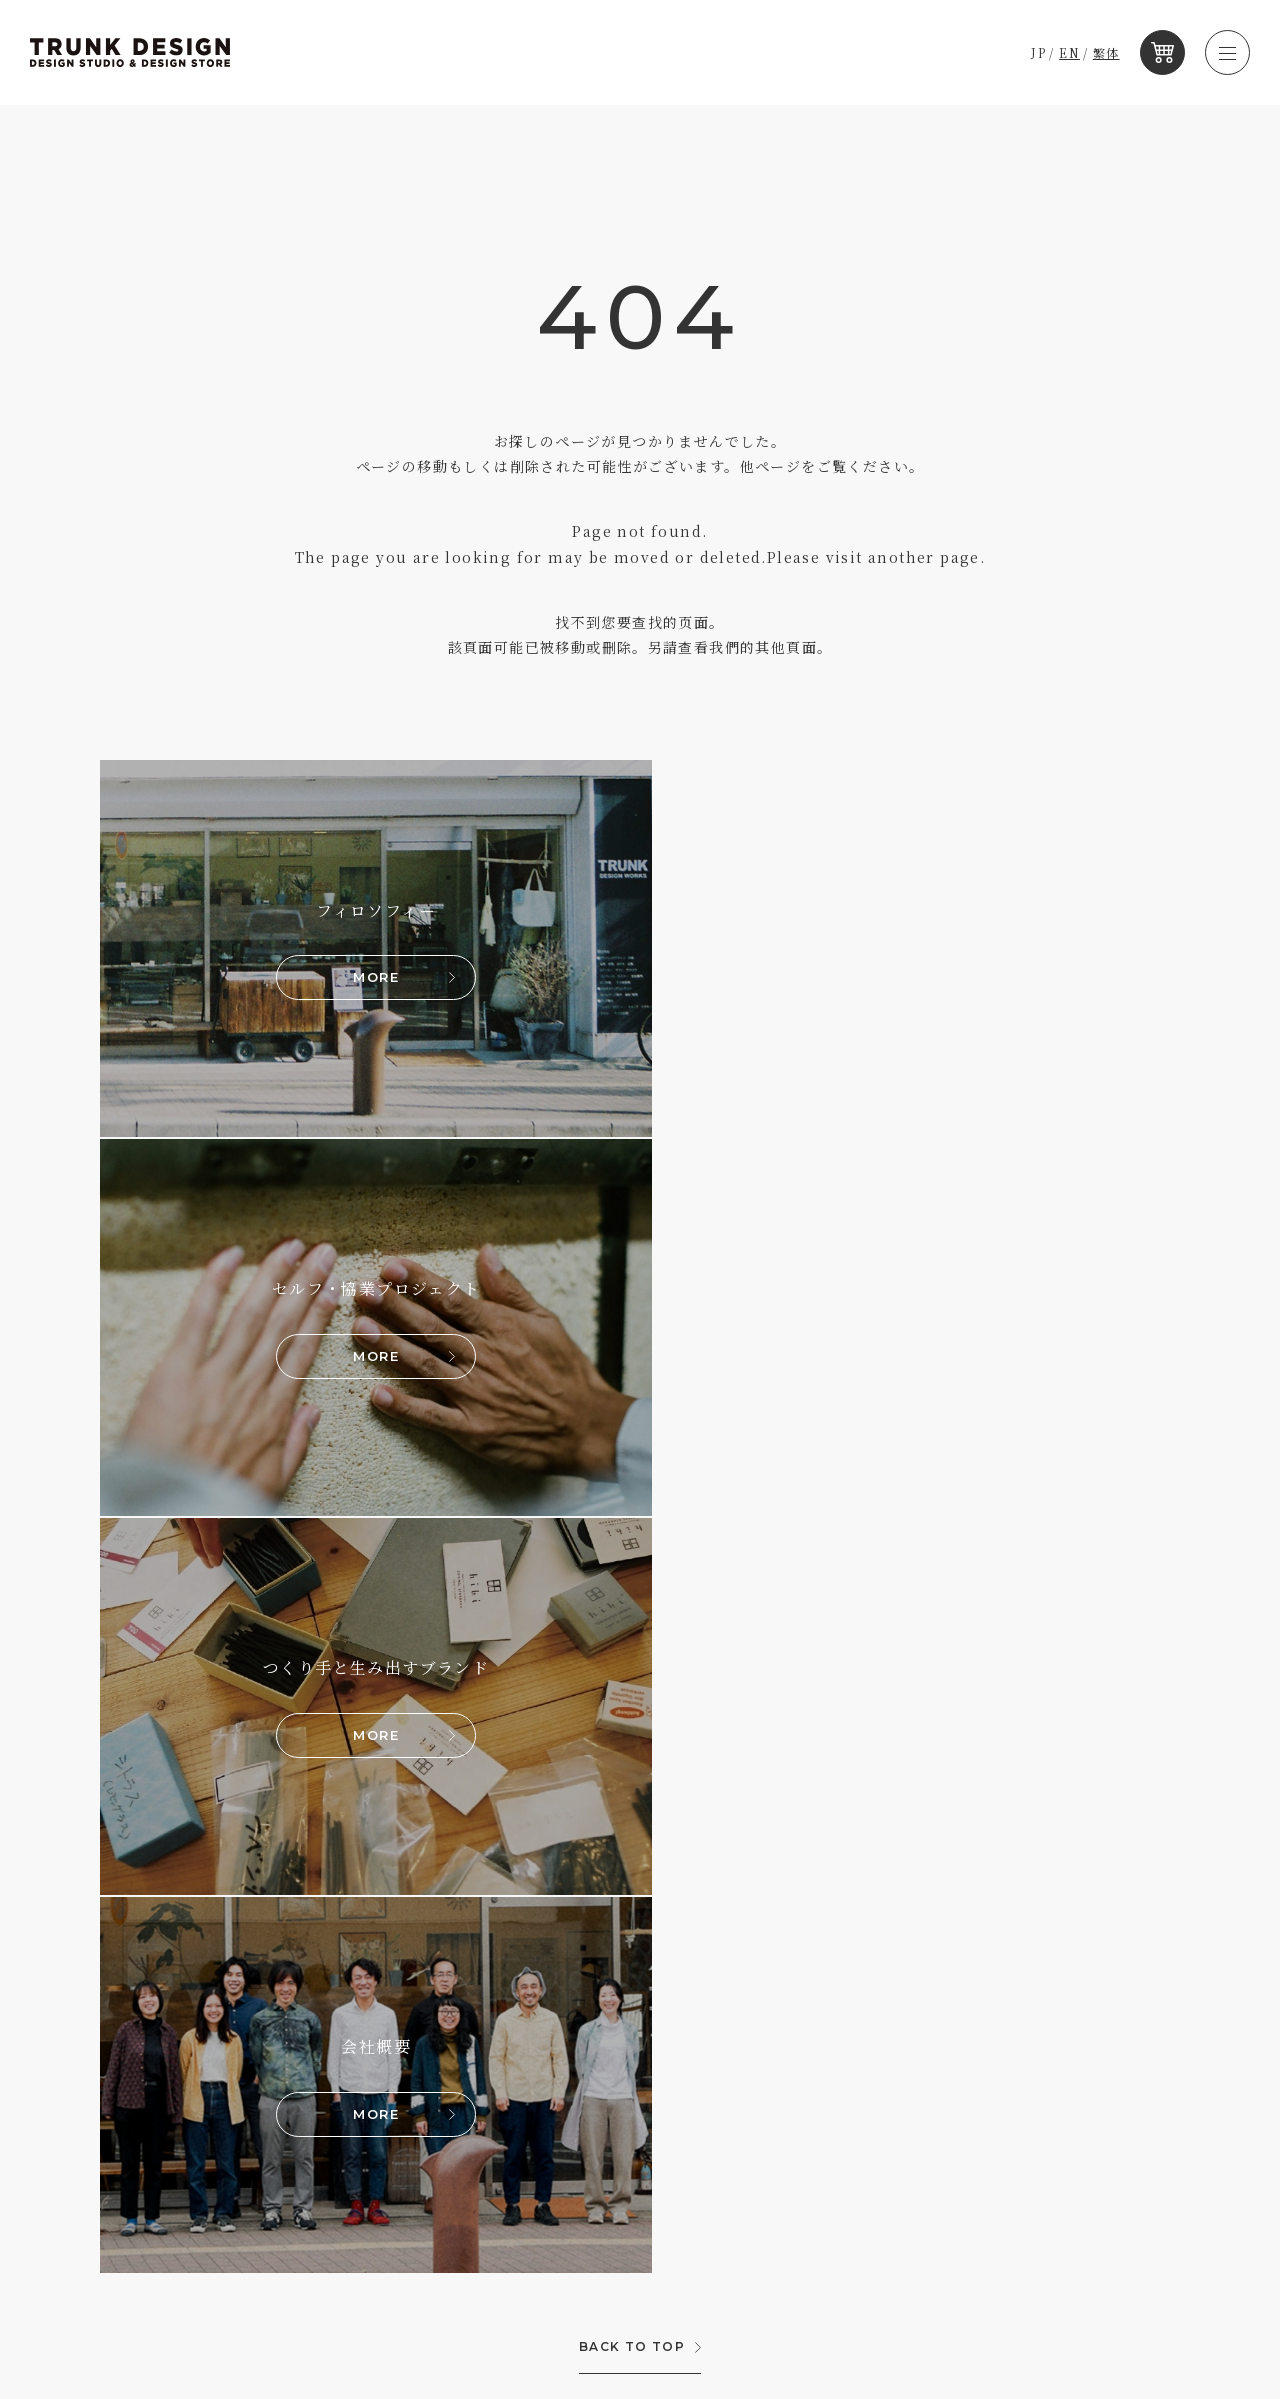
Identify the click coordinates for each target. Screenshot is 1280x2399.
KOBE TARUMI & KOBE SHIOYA (382, 1990)
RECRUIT (1080, 1955)
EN (1070, 52)
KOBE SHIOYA (170, 2021)
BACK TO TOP (632, 1596)
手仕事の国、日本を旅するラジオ (694, 2029)
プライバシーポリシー (1123, 2081)
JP (1039, 52)
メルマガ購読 (634, 1990)
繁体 (1106, 52)
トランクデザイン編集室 (667, 1952)
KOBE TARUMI (170, 1990)
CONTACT (1080, 2015)
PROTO (145, 2053)
